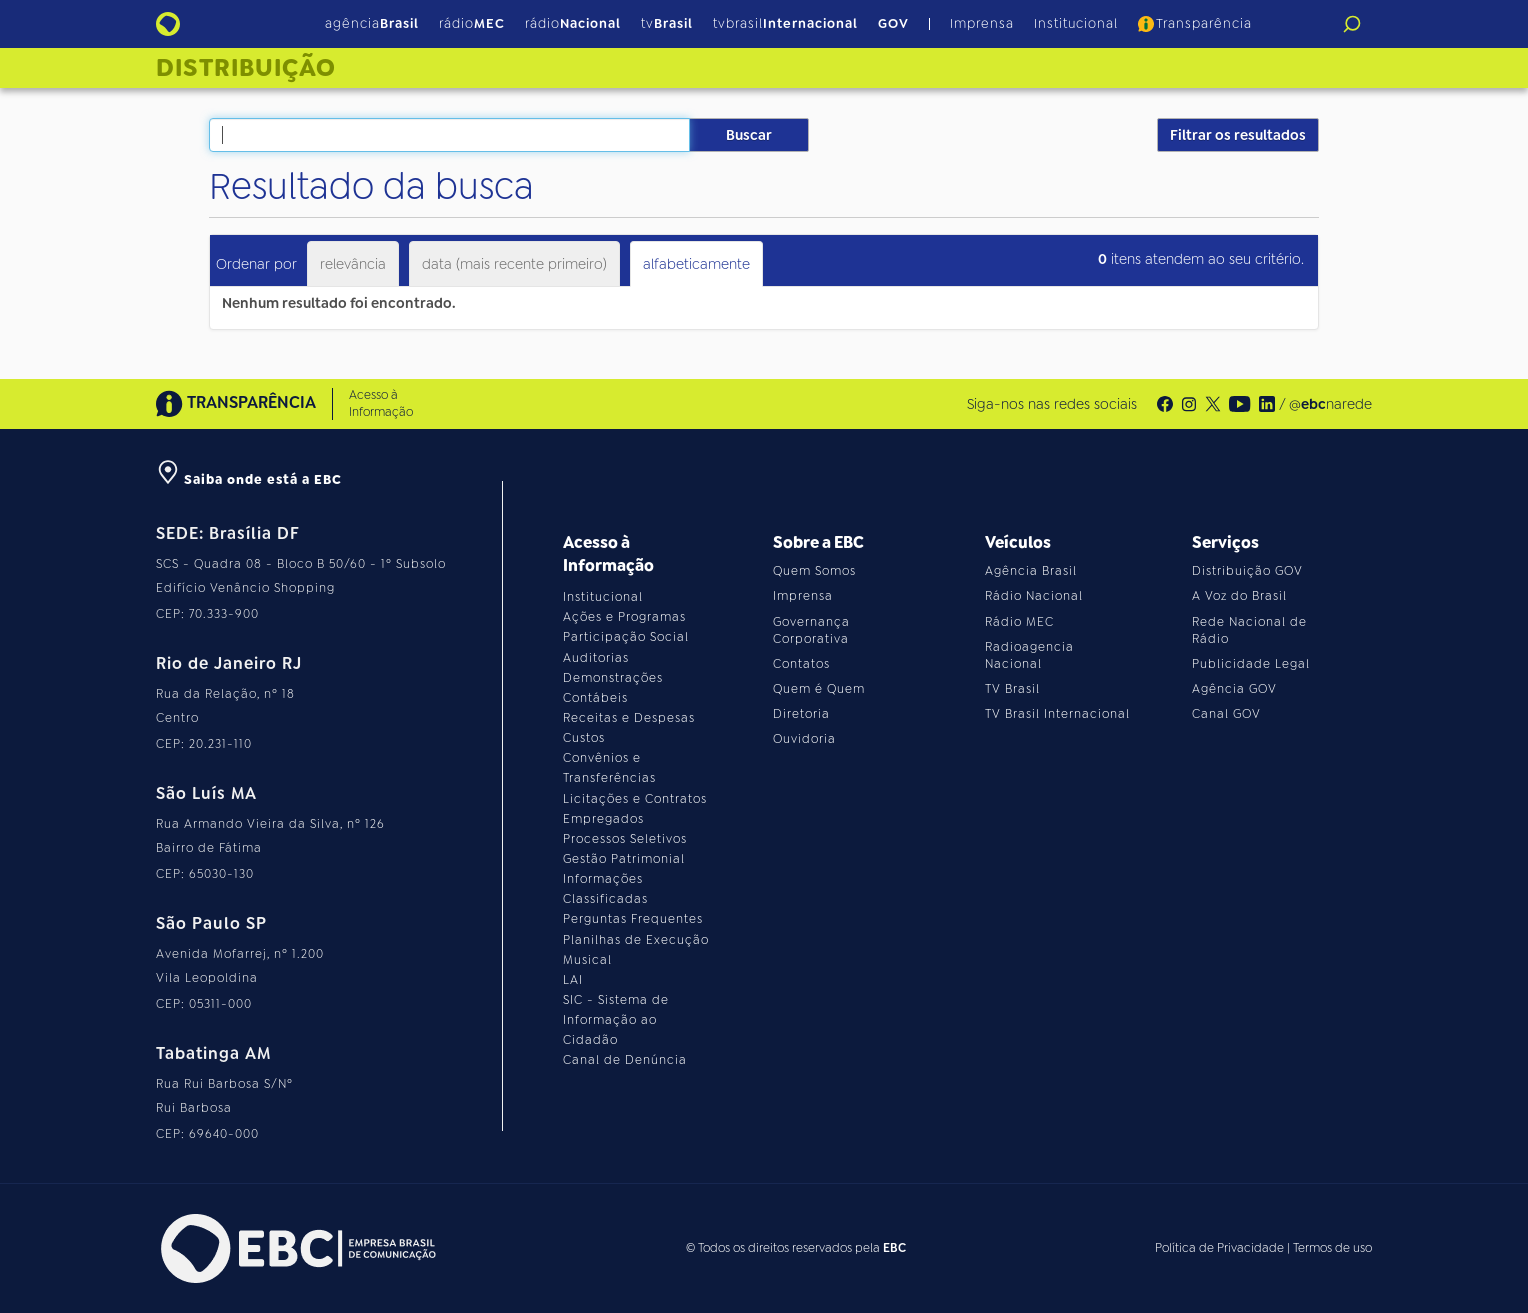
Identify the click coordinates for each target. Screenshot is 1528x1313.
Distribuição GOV (1247, 571)
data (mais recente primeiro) (514, 264)
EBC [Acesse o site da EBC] (894, 1248)
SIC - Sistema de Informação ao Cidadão (616, 1020)
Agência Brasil (1031, 571)
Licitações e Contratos (635, 799)
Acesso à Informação (381, 403)
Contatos (801, 664)
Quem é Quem (819, 689)
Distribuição (246, 68)
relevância (353, 264)
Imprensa (982, 23)
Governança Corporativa (811, 630)
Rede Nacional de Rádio (1249, 630)
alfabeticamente (696, 264)
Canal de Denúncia (625, 1060)
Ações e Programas (624, 617)
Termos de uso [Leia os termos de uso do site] (1332, 1248)
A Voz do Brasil (1239, 596)
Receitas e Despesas (629, 718)
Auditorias (596, 658)
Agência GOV (1234, 689)
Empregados (603, 819)
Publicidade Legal (1251, 664)
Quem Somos (814, 571)
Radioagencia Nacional (1029, 655)
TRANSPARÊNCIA (236, 403)
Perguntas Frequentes (633, 919)
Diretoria (801, 714)
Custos (584, 738)
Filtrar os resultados (1238, 135)
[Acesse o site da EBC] (296, 1248)
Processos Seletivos (625, 839)
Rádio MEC (1019, 622)
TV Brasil (1012, 689)
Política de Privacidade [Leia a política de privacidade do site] (1219, 1248)
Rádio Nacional (1034, 596)
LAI (573, 980)
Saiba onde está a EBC (249, 479)
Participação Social (626, 637)
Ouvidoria (804, 739)
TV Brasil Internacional (1057, 714)
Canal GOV (1226, 714)
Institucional (1076, 23)
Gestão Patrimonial (624, 859)
